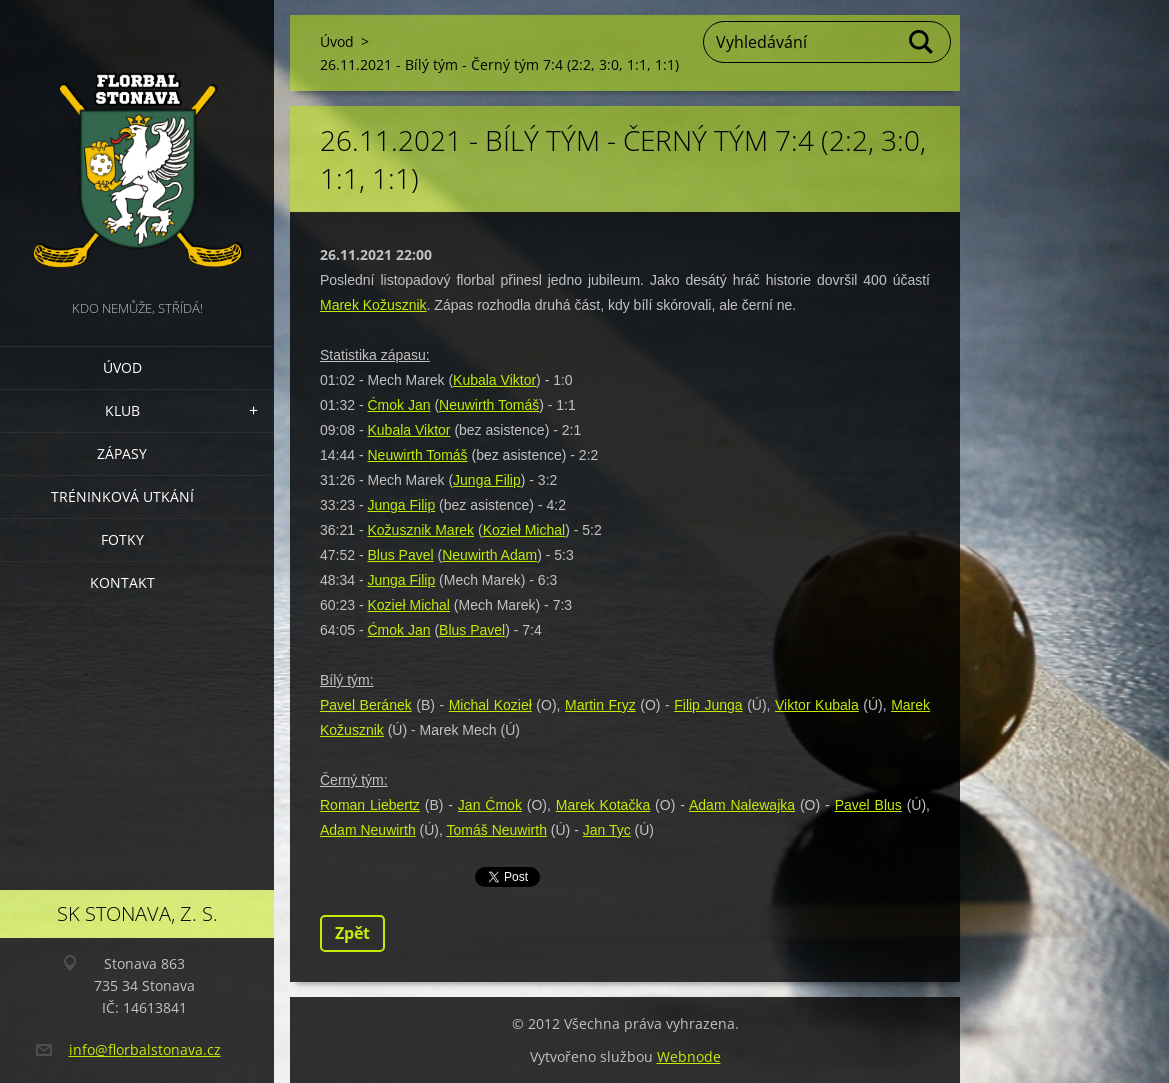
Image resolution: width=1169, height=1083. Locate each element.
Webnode (689, 1056)
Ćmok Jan (398, 405)
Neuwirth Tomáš (489, 405)
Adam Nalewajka (742, 805)
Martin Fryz (600, 705)
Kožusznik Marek (420, 530)
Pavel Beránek (366, 705)
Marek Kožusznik (373, 305)
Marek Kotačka (603, 805)
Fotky (122, 539)
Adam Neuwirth (368, 830)
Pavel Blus (868, 805)
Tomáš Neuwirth (497, 830)
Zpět (352, 933)
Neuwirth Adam (489, 555)
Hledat (922, 42)
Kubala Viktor (494, 380)
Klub (122, 410)
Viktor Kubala (817, 705)
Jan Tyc (607, 830)
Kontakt (122, 582)
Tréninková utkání (122, 496)
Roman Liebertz (370, 805)
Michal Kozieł (490, 705)
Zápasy (122, 453)
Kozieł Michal (524, 530)
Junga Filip (487, 480)
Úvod (122, 367)
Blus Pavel (400, 555)
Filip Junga (708, 705)
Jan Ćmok (490, 805)
